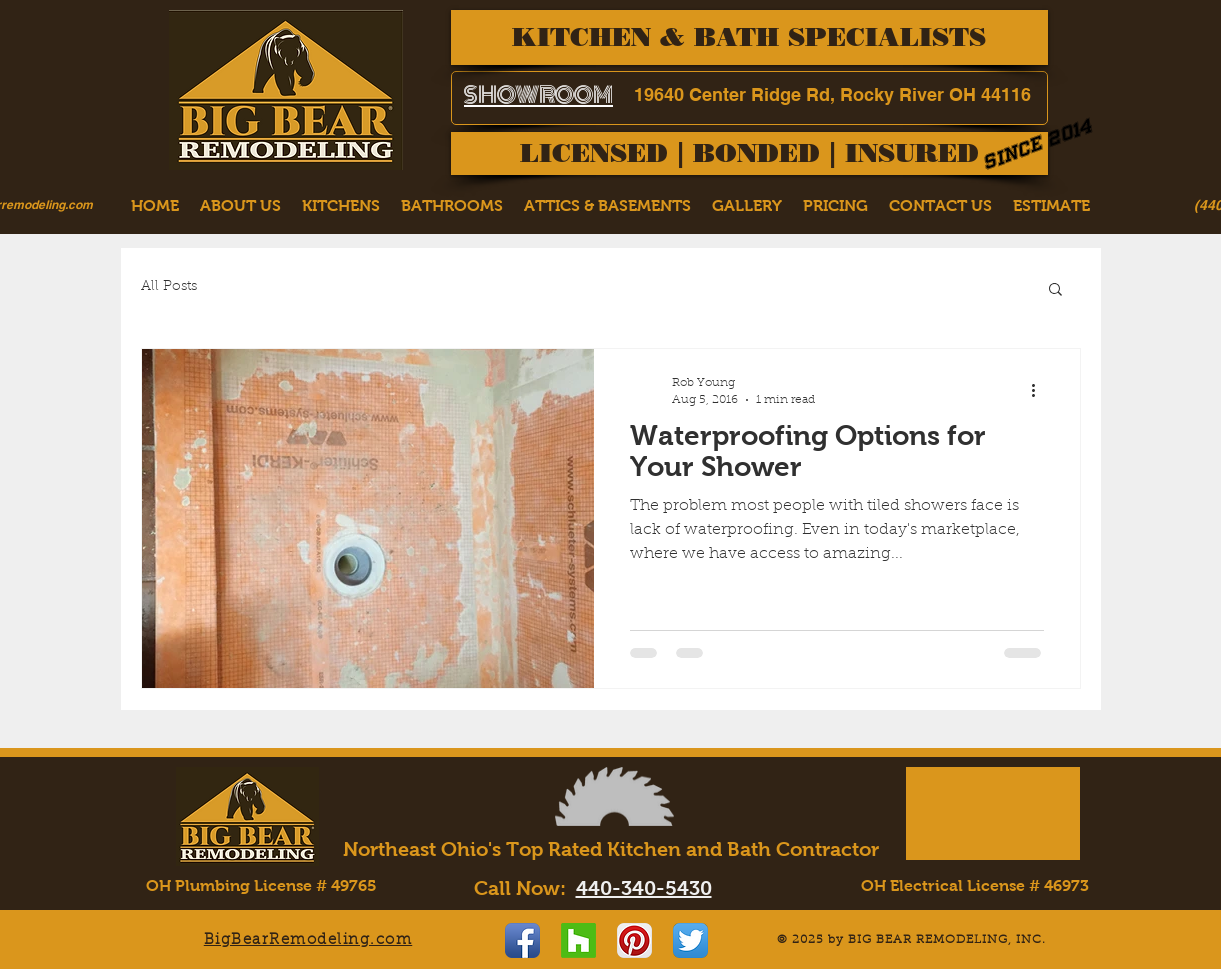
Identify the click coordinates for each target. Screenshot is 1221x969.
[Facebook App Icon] (522, 940)
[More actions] (1041, 390)
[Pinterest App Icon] (634, 940)
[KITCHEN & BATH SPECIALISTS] (749, 37)
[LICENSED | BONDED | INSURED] (749, 153)
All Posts (169, 287)
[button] (1055, 290)
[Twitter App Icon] (690, 940)
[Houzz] (578, 940)
